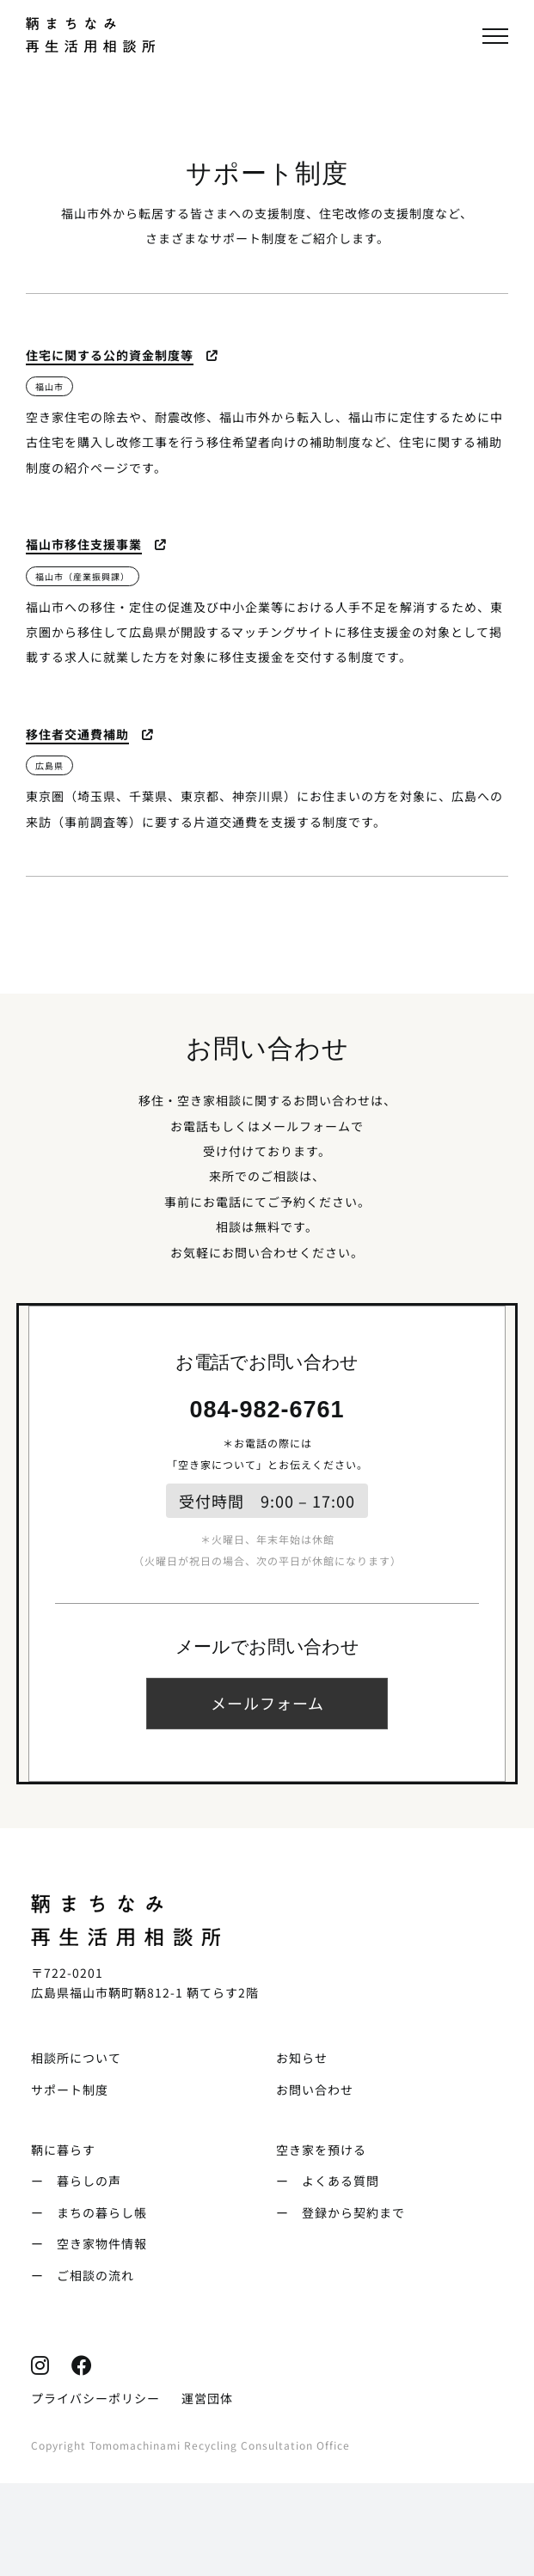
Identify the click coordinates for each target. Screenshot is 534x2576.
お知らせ (302, 2057)
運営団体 (207, 2398)
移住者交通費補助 (77, 734)
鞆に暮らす (63, 2149)
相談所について (76, 2057)
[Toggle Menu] (495, 36)
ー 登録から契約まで (340, 2212)
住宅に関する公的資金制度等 (109, 355)
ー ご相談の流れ (82, 2275)
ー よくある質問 (327, 2180)
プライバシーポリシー (95, 2398)
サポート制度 (69, 2089)
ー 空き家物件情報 (89, 2243)
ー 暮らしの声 (76, 2180)
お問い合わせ (314, 2089)
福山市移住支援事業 (84, 544)
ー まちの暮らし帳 (89, 2212)
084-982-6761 (266, 1410)
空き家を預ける (321, 2149)
